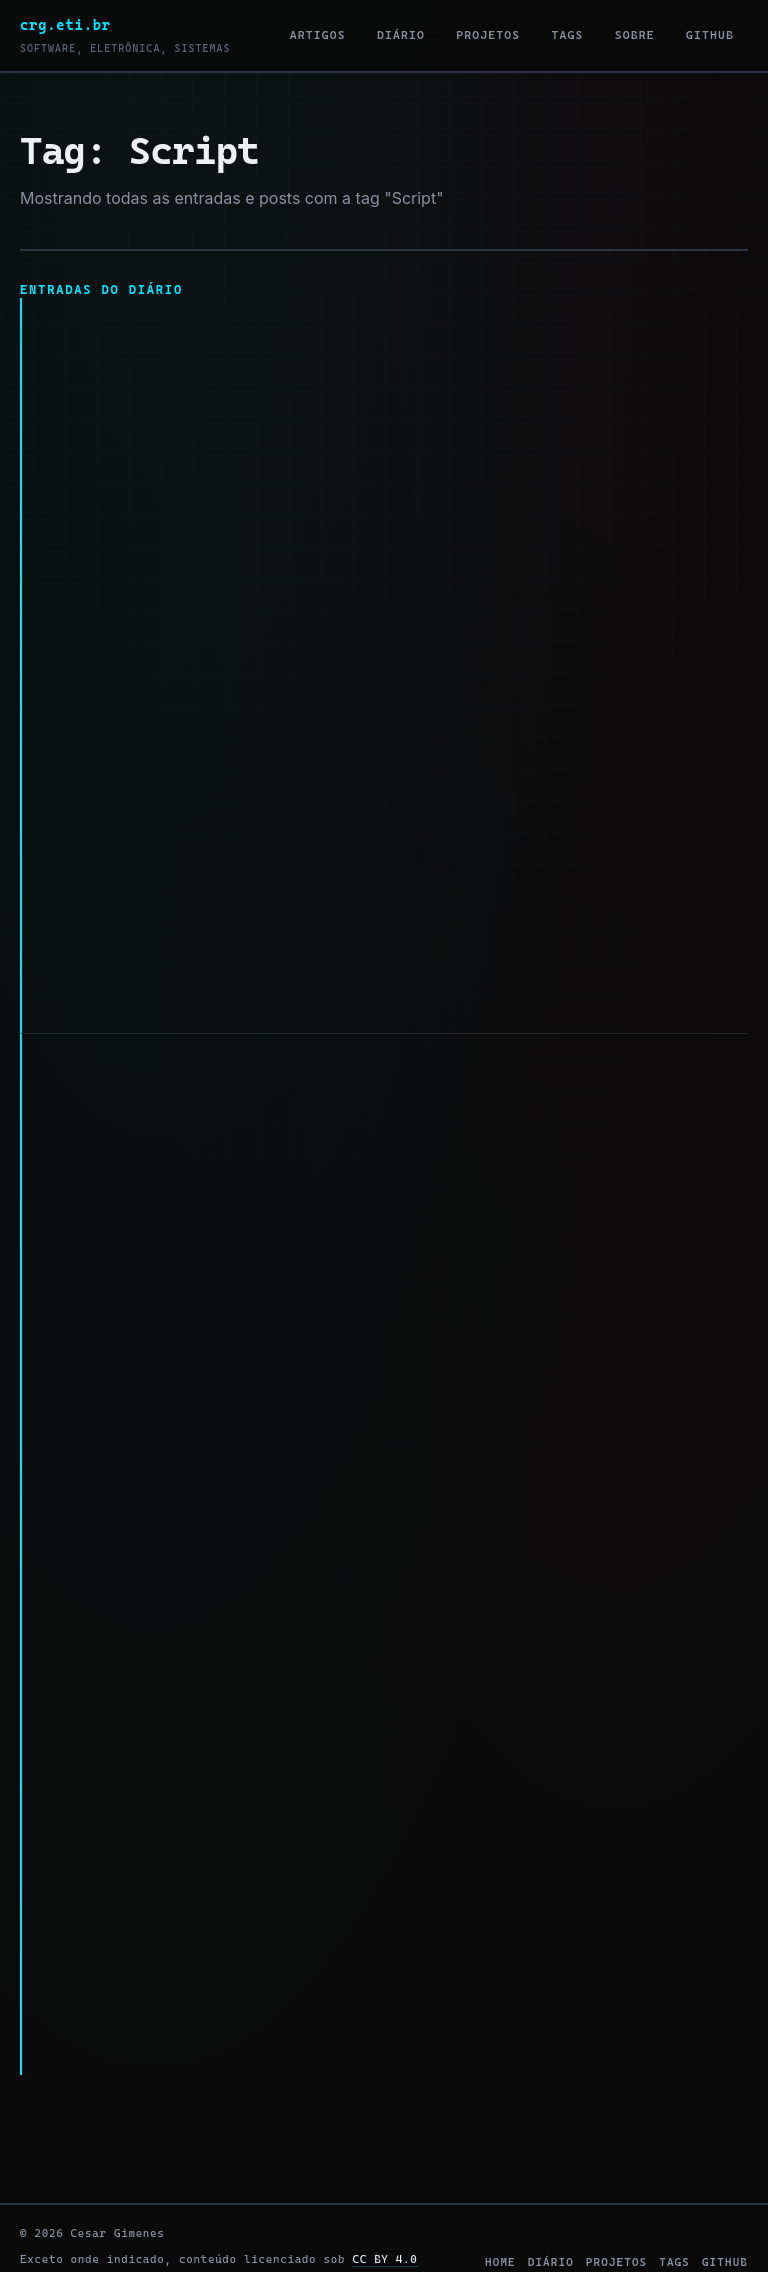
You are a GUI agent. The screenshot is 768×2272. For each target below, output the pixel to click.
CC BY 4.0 (384, 2209)
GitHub (710, 35)
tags (674, 2213)
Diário (401, 35)
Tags (568, 35)
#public (92, 980)
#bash (167, 980)
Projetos (488, 35)
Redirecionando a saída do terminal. (201, 1046)
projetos (616, 2213)
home (500, 2213)
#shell (157, 1989)
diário (551, 2213)
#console (321, 1989)
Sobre (635, 35)
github (725, 2213)
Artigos (318, 35)
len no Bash (87, 311)
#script (242, 980)
